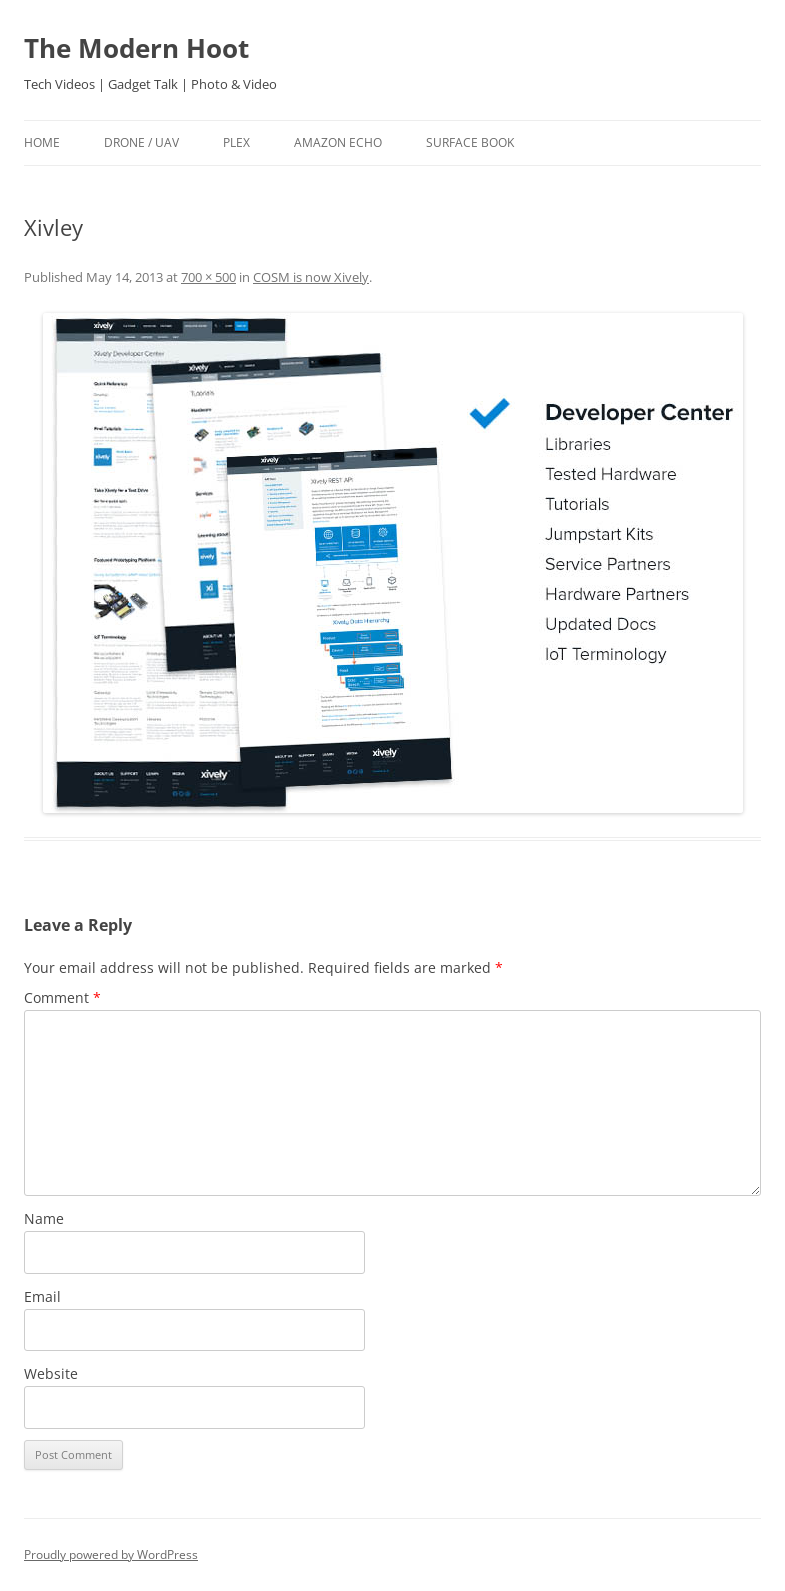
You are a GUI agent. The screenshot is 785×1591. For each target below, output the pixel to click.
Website (51, 1373)
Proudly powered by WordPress (111, 1554)
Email (42, 1296)
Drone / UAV (141, 142)
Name (44, 1218)
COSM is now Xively (311, 277)
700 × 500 (208, 277)
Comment (62, 997)
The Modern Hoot (136, 48)
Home (42, 142)
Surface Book (470, 142)
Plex (236, 142)
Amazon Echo (338, 142)
